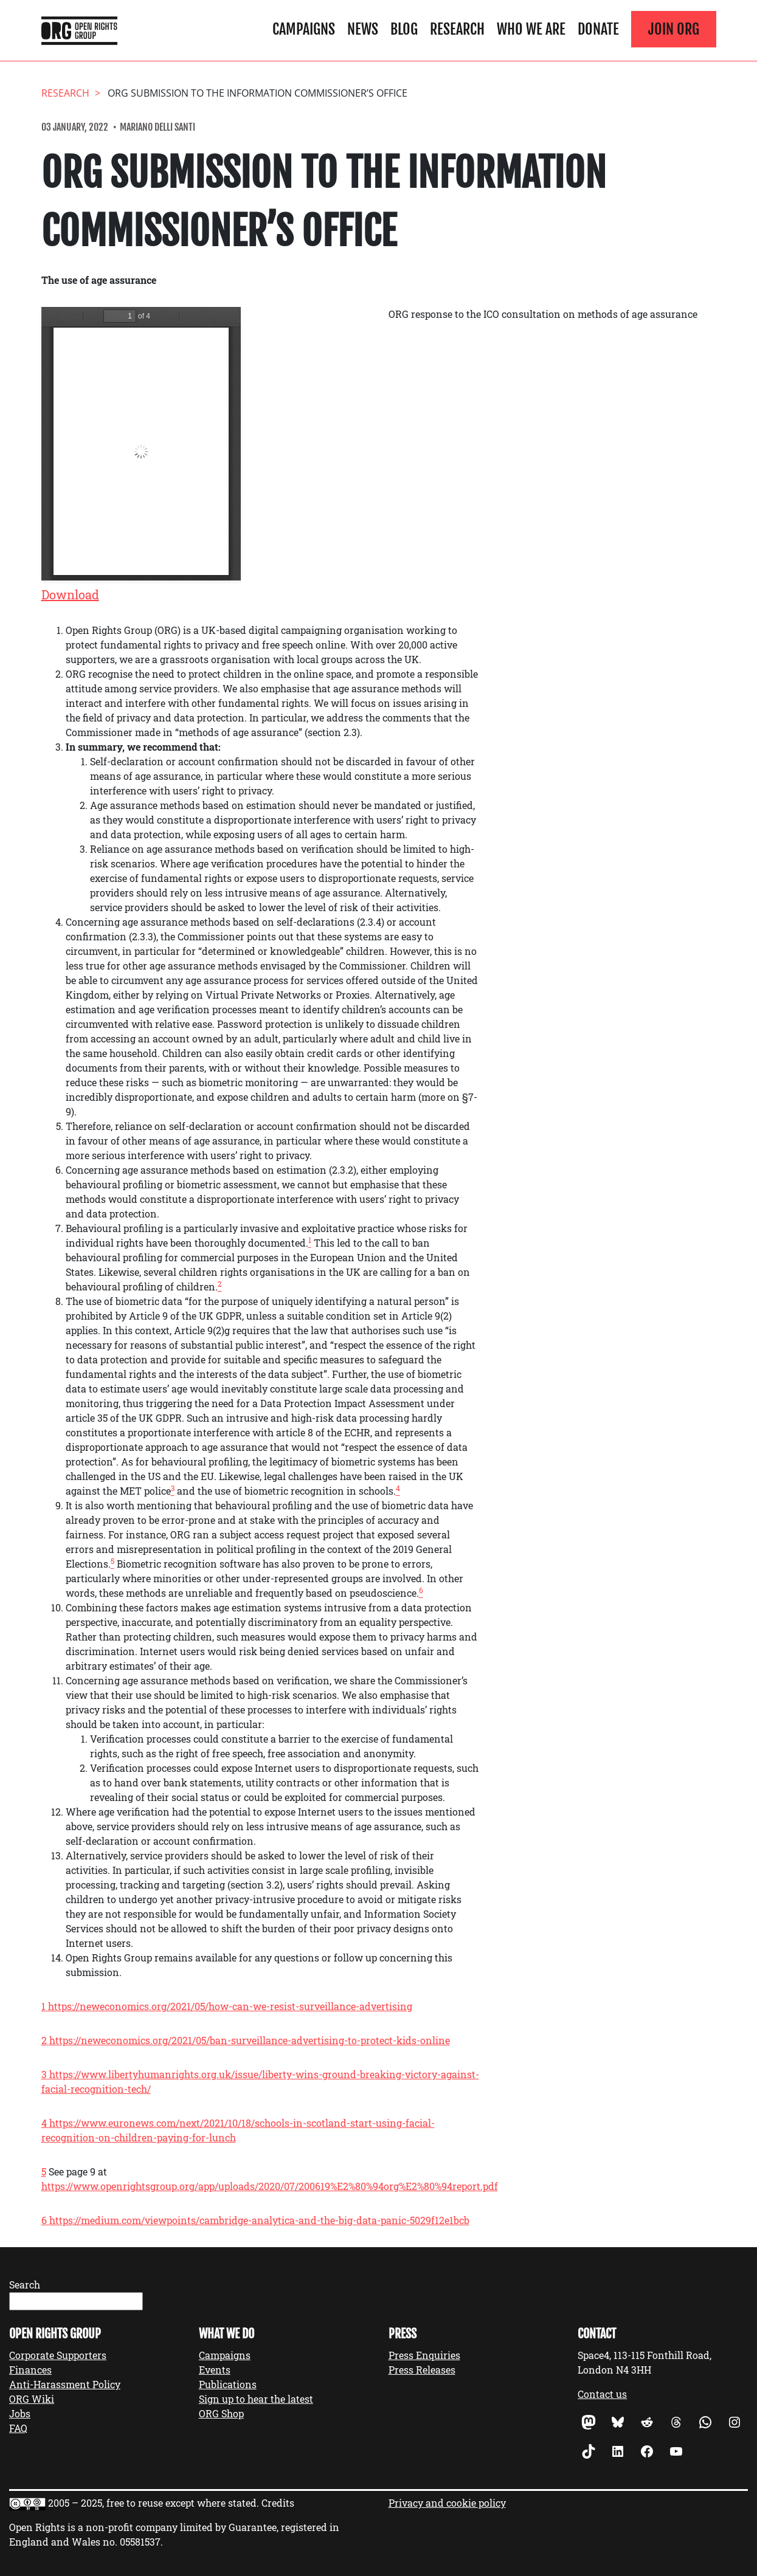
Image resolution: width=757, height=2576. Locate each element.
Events (214, 2369)
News (362, 29)
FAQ (18, 2428)
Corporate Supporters (57, 2355)
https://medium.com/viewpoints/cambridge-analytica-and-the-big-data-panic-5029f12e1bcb (259, 2220)
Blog (404, 29)
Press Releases (422, 2369)
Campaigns (303, 29)
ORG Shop (221, 2413)
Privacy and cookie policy (447, 2502)
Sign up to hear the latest (256, 2398)
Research (457, 29)
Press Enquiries (424, 2355)
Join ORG (673, 29)
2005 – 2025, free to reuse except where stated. (153, 2502)
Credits (277, 2502)
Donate (598, 29)
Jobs (19, 2413)
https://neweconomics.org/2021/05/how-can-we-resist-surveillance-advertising (230, 2006)
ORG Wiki (31, 2398)
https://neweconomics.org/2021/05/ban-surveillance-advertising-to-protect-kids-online (249, 2040)
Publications (228, 2384)
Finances (30, 2369)
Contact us (602, 2394)
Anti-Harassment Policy (64, 2384)
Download (70, 594)
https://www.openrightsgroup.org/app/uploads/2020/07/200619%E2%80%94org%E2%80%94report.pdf (269, 2186)
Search (24, 2284)
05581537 (140, 2541)
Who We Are (531, 29)
